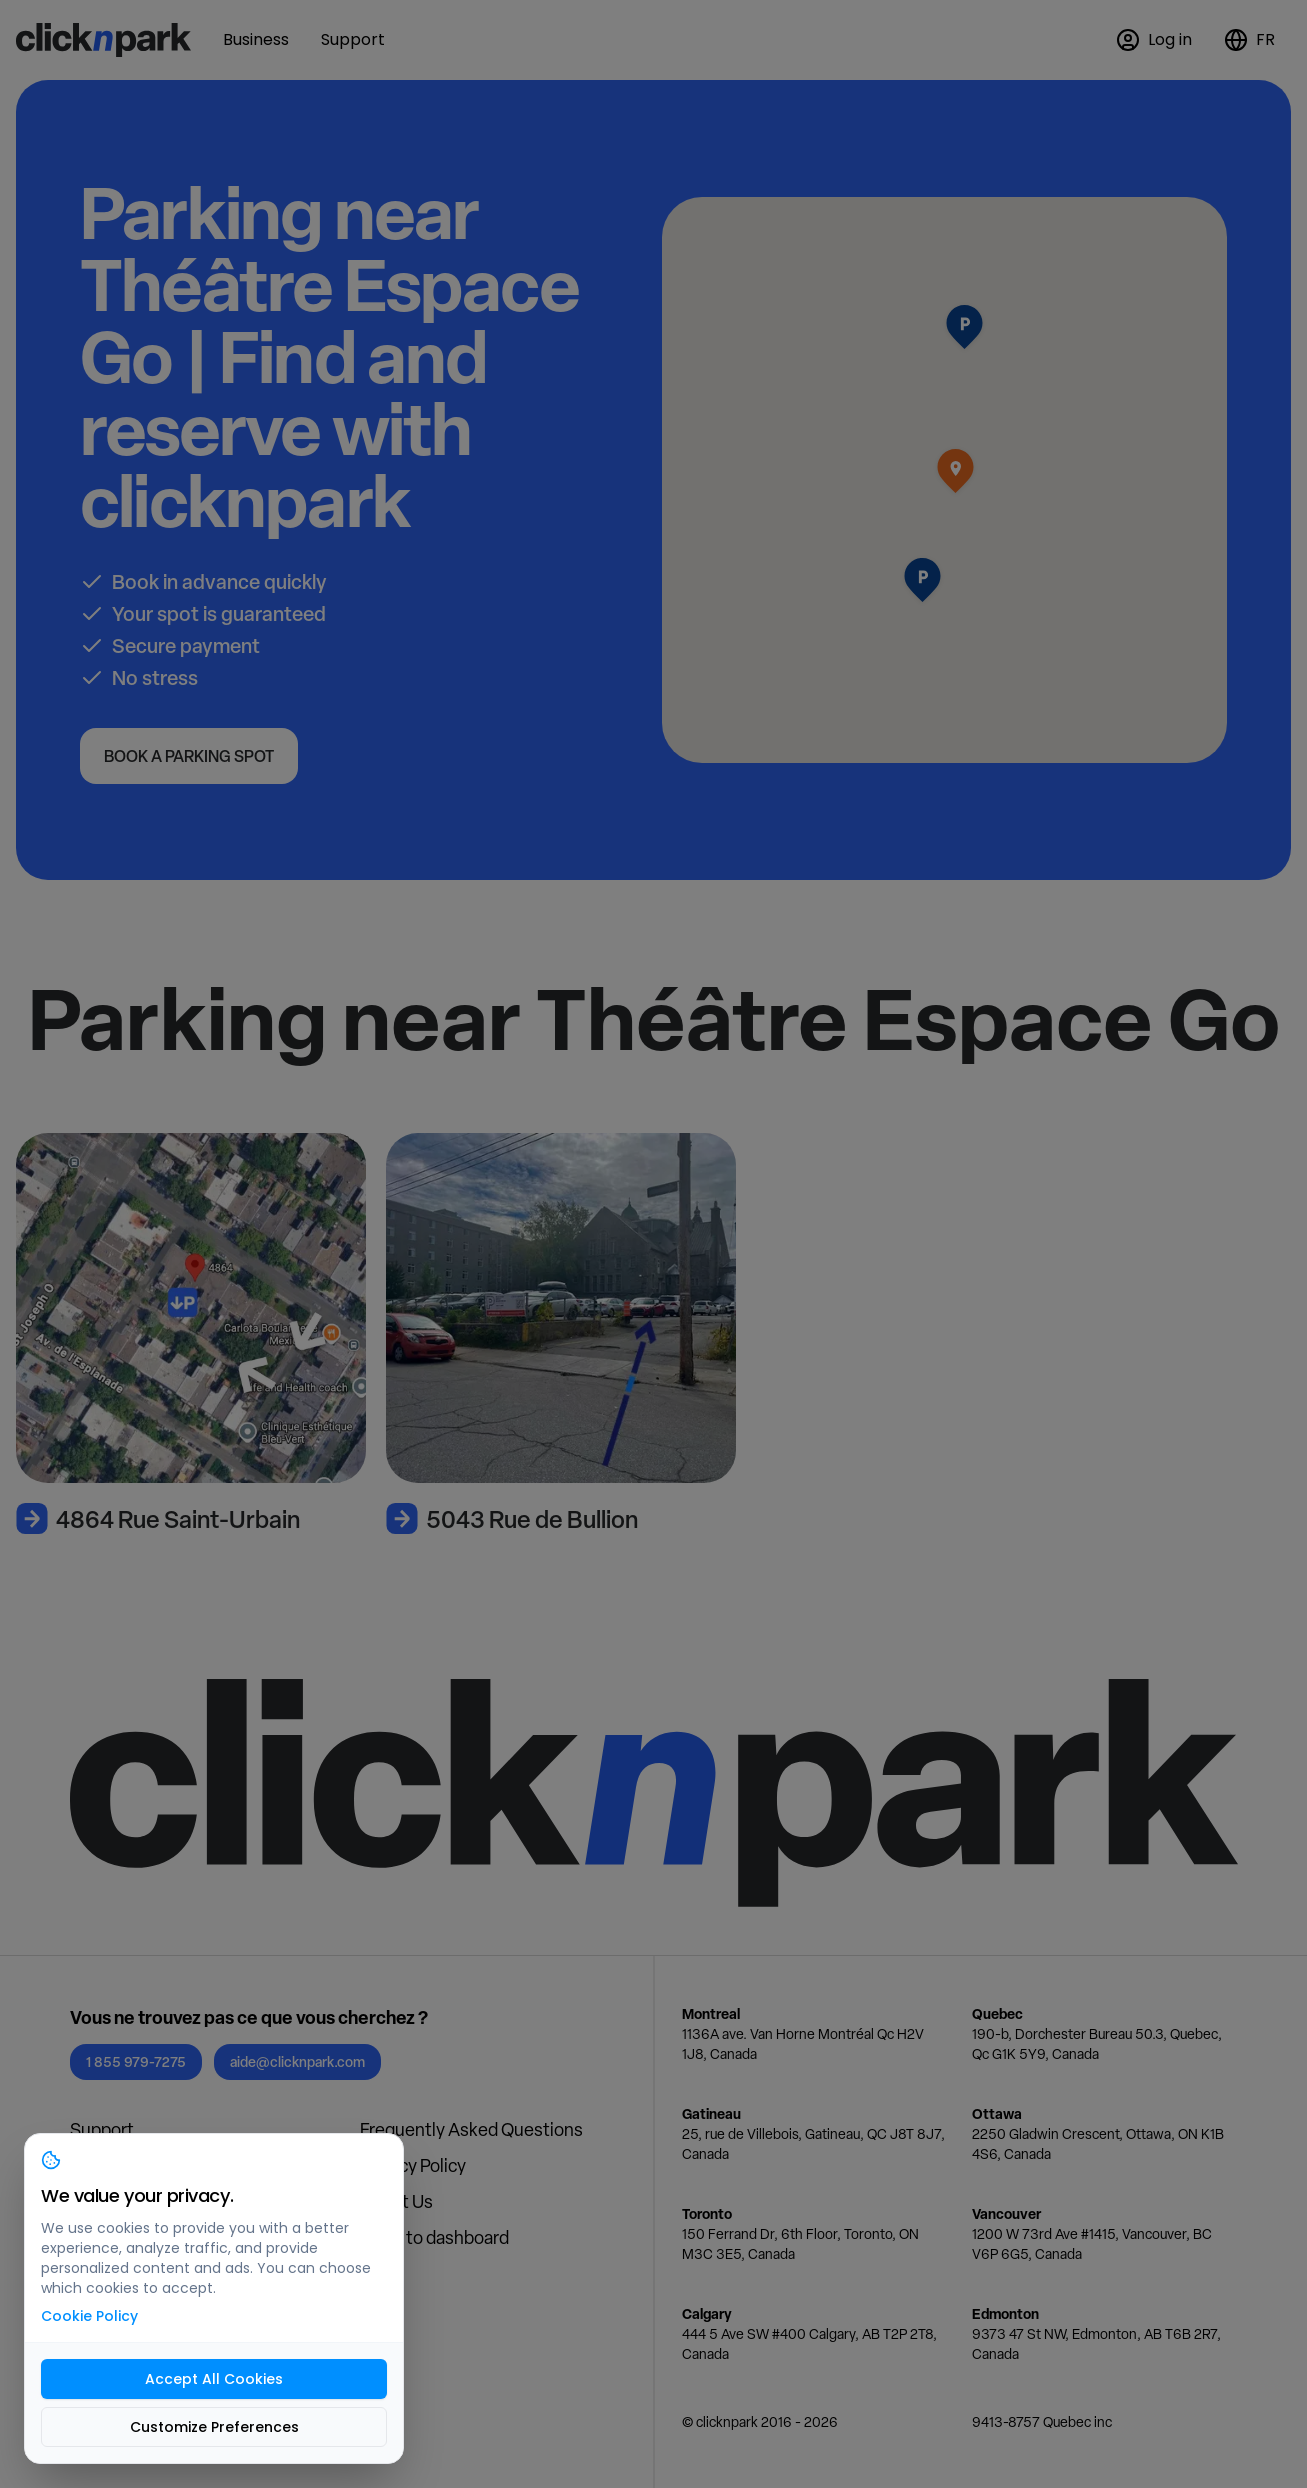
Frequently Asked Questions (471, 2129)
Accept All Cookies (214, 2379)
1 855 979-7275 (136, 2061)
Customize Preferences (214, 2427)
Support (102, 2129)
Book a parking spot (189, 756)
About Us (396, 2201)
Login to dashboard (434, 2237)
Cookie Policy (89, 2316)
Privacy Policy (413, 2165)
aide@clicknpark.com (297, 2061)
